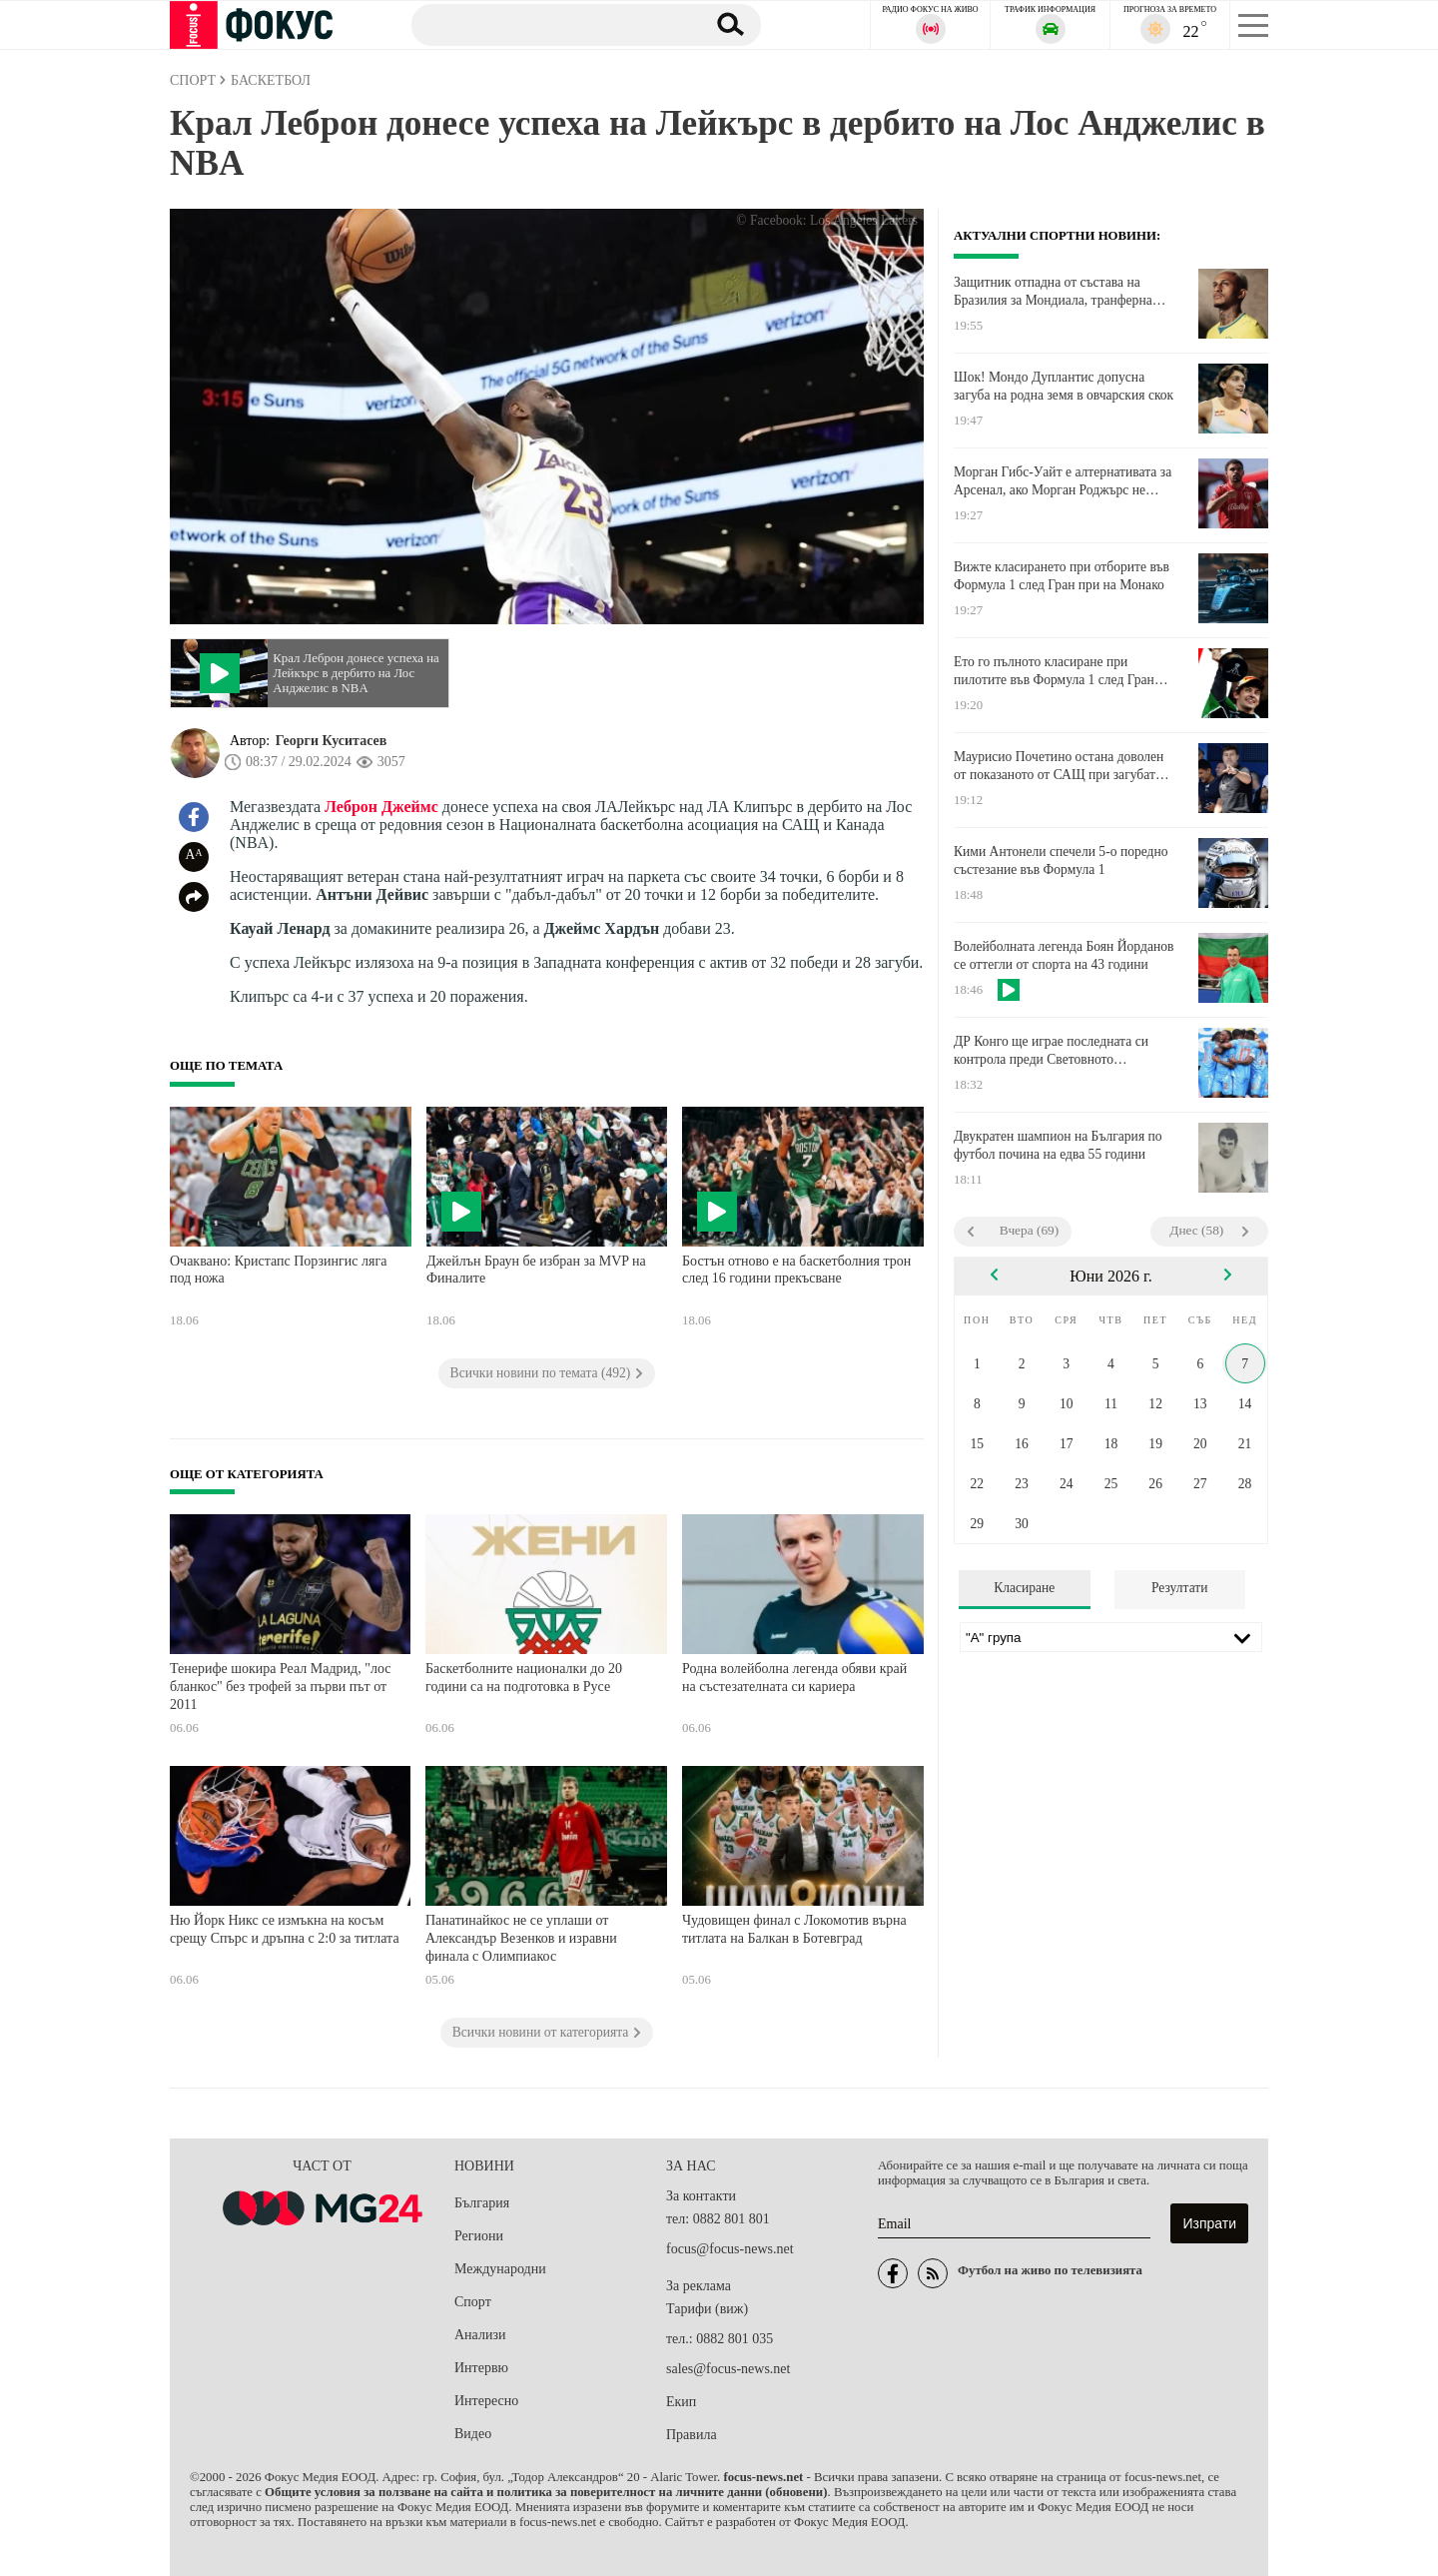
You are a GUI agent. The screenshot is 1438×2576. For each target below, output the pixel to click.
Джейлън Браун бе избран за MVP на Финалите (536, 1270)
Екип (681, 2401)
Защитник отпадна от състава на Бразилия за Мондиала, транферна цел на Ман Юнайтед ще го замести (1057, 292)
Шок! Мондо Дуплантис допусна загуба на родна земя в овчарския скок (1063, 386)
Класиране (1024, 1587)
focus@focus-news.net (730, 2248)
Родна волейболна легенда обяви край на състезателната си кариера (794, 1677)
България (481, 2202)
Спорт (472, 2301)
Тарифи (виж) (707, 2308)
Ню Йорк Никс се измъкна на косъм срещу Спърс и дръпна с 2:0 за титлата (284, 1929)
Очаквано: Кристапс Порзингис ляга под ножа (278, 1270)
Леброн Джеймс (381, 806)
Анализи (479, 2334)
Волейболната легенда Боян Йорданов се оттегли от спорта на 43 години (1063, 955)
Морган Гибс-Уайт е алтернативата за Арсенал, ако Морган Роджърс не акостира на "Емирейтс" (1062, 481)
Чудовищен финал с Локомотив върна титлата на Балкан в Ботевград (794, 1929)
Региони (478, 2235)
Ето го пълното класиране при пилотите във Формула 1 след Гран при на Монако (1054, 671)
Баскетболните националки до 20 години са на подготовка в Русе (523, 1677)
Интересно (486, 2400)
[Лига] (1111, 1637)
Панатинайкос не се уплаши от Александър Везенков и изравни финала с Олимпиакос (521, 1938)
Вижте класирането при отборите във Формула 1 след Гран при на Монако (1061, 575)
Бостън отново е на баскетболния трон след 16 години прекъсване (796, 1270)
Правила (691, 2434)
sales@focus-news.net (728, 2368)
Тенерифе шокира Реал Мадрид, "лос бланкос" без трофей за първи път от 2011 (280, 1686)
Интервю (481, 2367)
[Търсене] (548, 24)
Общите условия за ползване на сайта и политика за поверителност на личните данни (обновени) (546, 2492)
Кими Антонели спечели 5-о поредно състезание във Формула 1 (1061, 860)
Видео (472, 2433)
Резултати (1179, 1587)
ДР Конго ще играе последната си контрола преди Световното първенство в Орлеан (1051, 1051)
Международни (500, 2268)
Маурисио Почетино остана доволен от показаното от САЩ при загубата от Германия (1058, 766)
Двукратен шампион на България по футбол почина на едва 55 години (1058, 1145)
